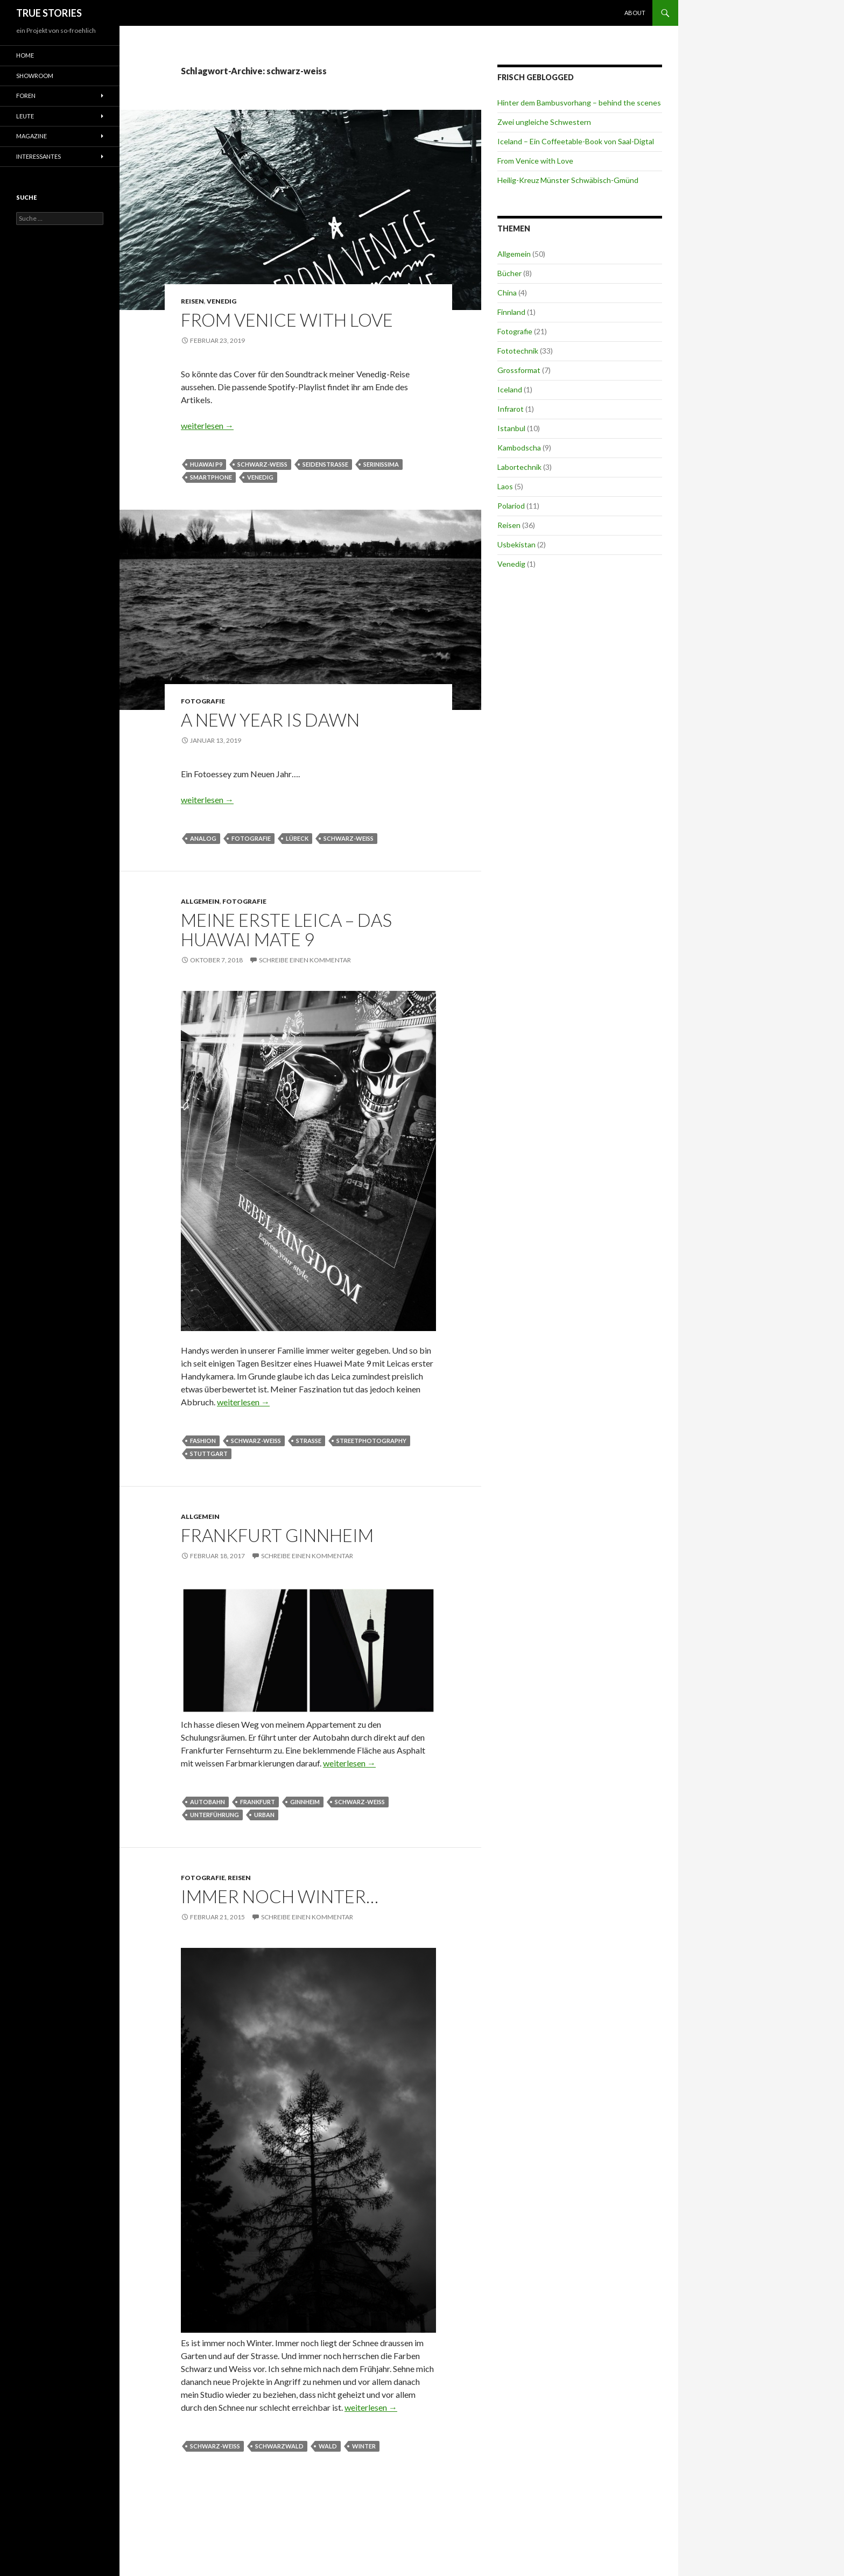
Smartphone (211, 477)
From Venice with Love (287, 319)
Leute (25, 115)
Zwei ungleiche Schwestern (544, 121)
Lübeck (297, 838)
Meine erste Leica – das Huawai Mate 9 (286, 929)
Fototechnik (517, 350)
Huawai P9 (206, 464)
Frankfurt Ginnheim (277, 1535)
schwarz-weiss (262, 464)
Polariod (511, 505)
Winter (364, 2446)
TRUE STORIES (49, 13)
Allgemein (200, 901)
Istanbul (511, 428)
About (634, 12)
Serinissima (381, 464)
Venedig (221, 301)
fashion (203, 1440)
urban (264, 1814)
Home (25, 55)
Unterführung (214, 1814)
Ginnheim (305, 1801)
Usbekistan (516, 544)
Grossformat (518, 370)
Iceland (509, 389)
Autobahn (207, 1801)
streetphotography (371, 1440)
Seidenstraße (325, 464)
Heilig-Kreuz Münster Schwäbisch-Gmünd (567, 180)
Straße (308, 1440)
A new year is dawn (270, 719)
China (507, 292)
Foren (26, 95)
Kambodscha (519, 447)
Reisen (192, 301)
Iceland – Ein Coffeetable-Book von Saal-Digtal (575, 141)
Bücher (509, 273)
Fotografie (203, 701)
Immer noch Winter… (279, 1896)
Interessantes (38, 156)
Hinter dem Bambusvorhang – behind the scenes (579, 102)
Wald (328, 2446)
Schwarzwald (279, 2446)
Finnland (511, 311)
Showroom (34, 75)
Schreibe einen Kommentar (305, 960)
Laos (505, 486)
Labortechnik (519, 466)
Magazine (31, 135)
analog (203, 838)
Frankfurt (257, 1801)
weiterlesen (207, 425)
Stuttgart (209, 1453)
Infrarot (510, 408)
